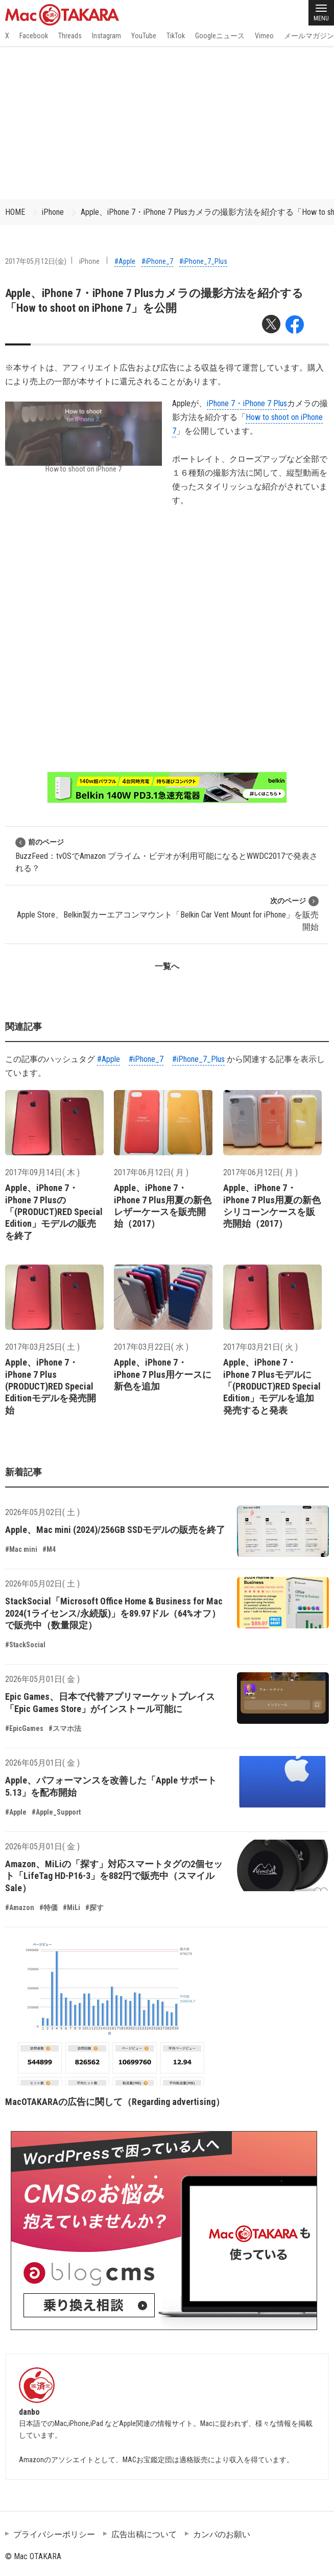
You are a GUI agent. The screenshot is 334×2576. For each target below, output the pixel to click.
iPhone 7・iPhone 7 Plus (247, 403)
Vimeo (264, 36)
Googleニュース (220, 36)
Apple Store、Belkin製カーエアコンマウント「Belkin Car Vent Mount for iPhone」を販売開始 (168, 914)
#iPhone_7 (157, 261)
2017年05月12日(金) (35, 261)
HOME (15, 212)
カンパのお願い (221, 2534)
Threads (70, 36)
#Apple (124, 261)
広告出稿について (144, 2534)
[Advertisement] (167, 122)
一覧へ (167, 966)
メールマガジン (309, 36)
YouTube (143, 36)
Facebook (33, 36)
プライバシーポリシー (54, 2534)
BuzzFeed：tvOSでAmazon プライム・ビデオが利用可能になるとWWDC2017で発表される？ (166, 855)
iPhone (53, 212)
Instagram (106, 36)
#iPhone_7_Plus (203, 261)
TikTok (175, 36)
